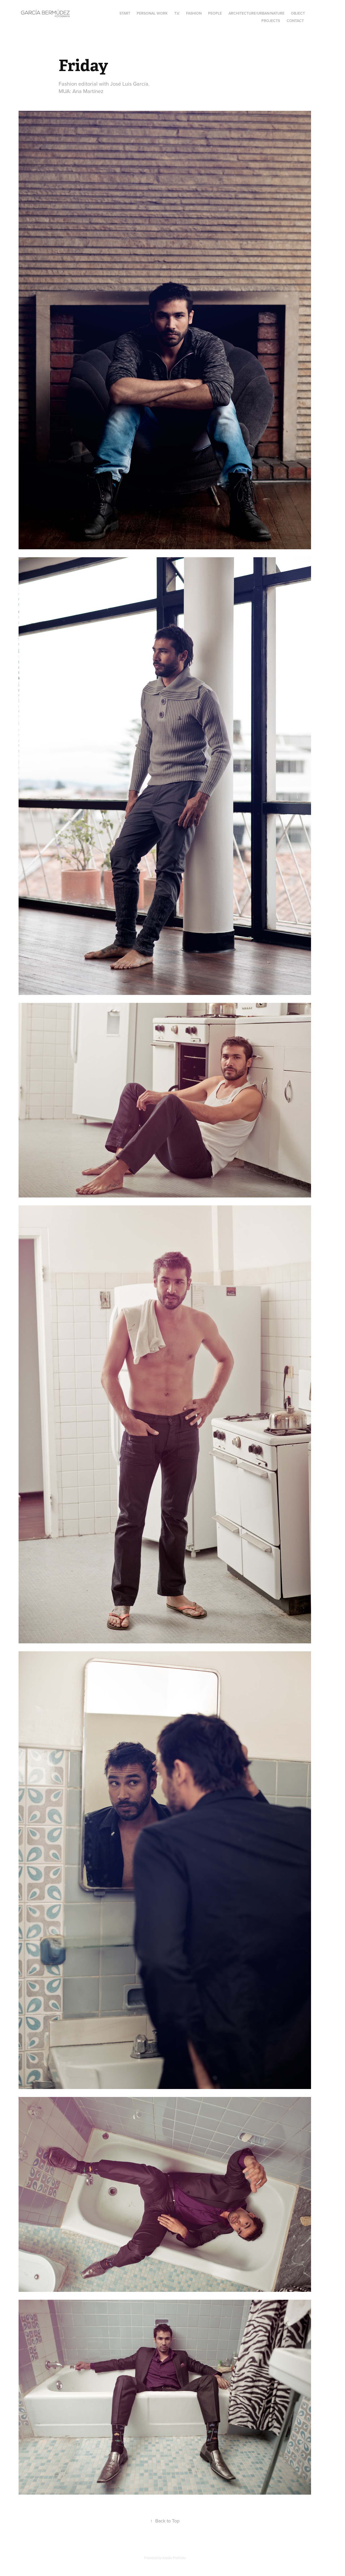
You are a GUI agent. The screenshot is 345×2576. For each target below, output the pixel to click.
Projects (270, 20)
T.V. (177, 13)
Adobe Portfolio (174, 2557)
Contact (295, 20)
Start (124, 13)
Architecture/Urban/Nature (256, 13)
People (215, 13)
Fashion (194, 13)
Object (298, 13)
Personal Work (152, 13)
